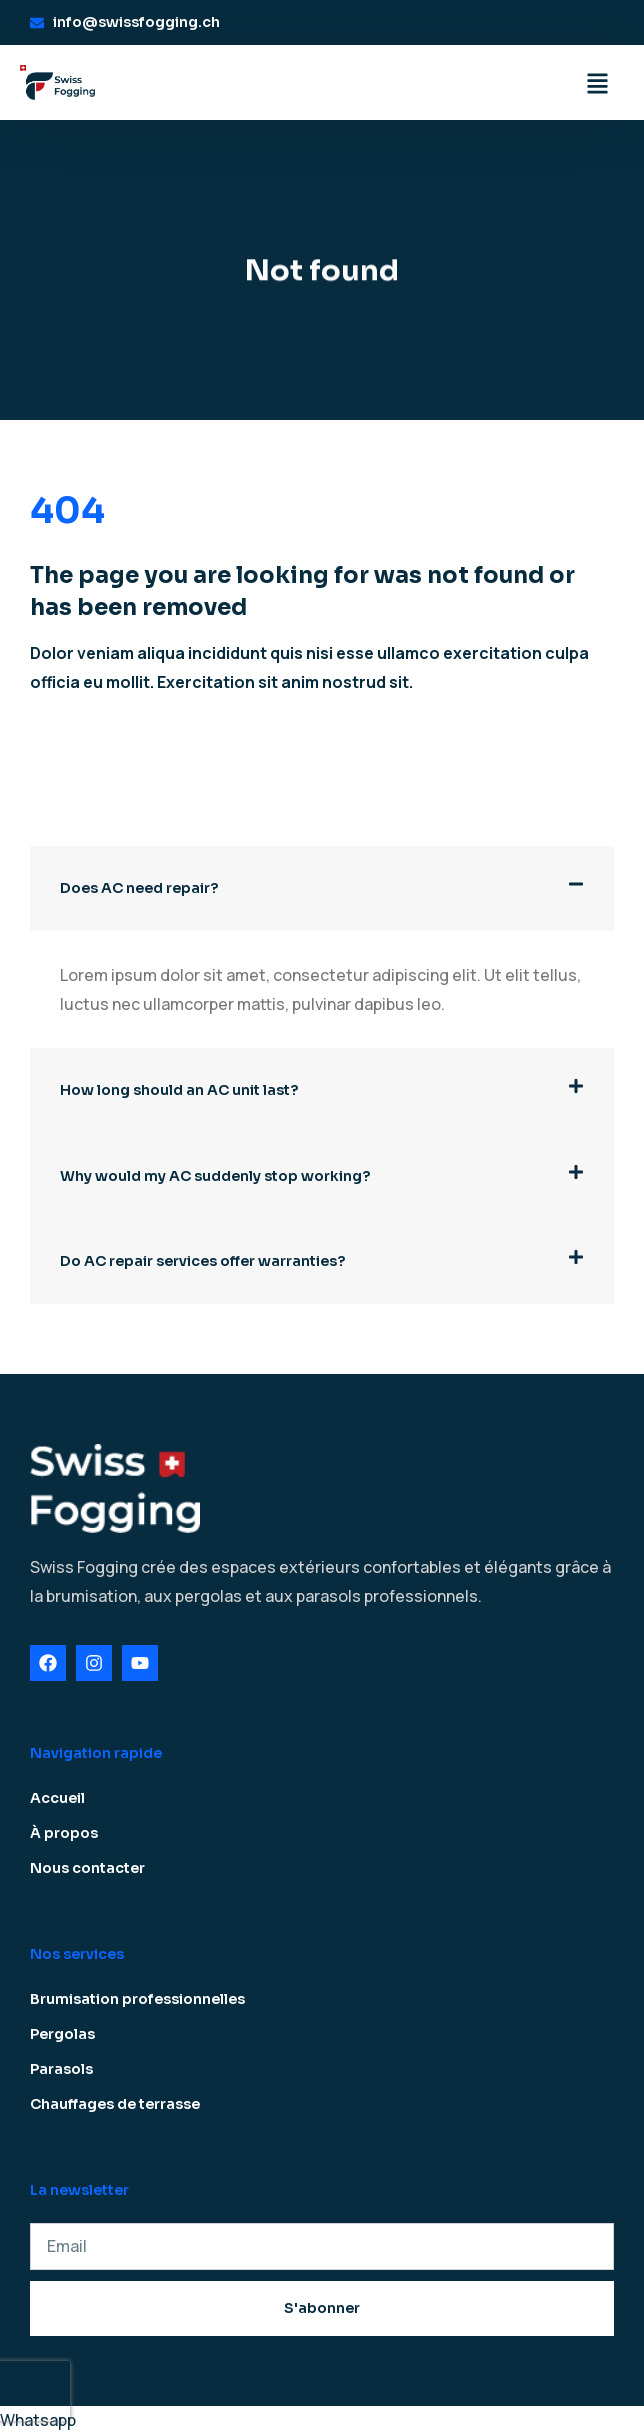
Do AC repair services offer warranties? (202, 1261)
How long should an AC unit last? (179, 1090)
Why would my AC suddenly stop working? (215, 1176)
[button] (322, 888)
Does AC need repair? (139, 888)
